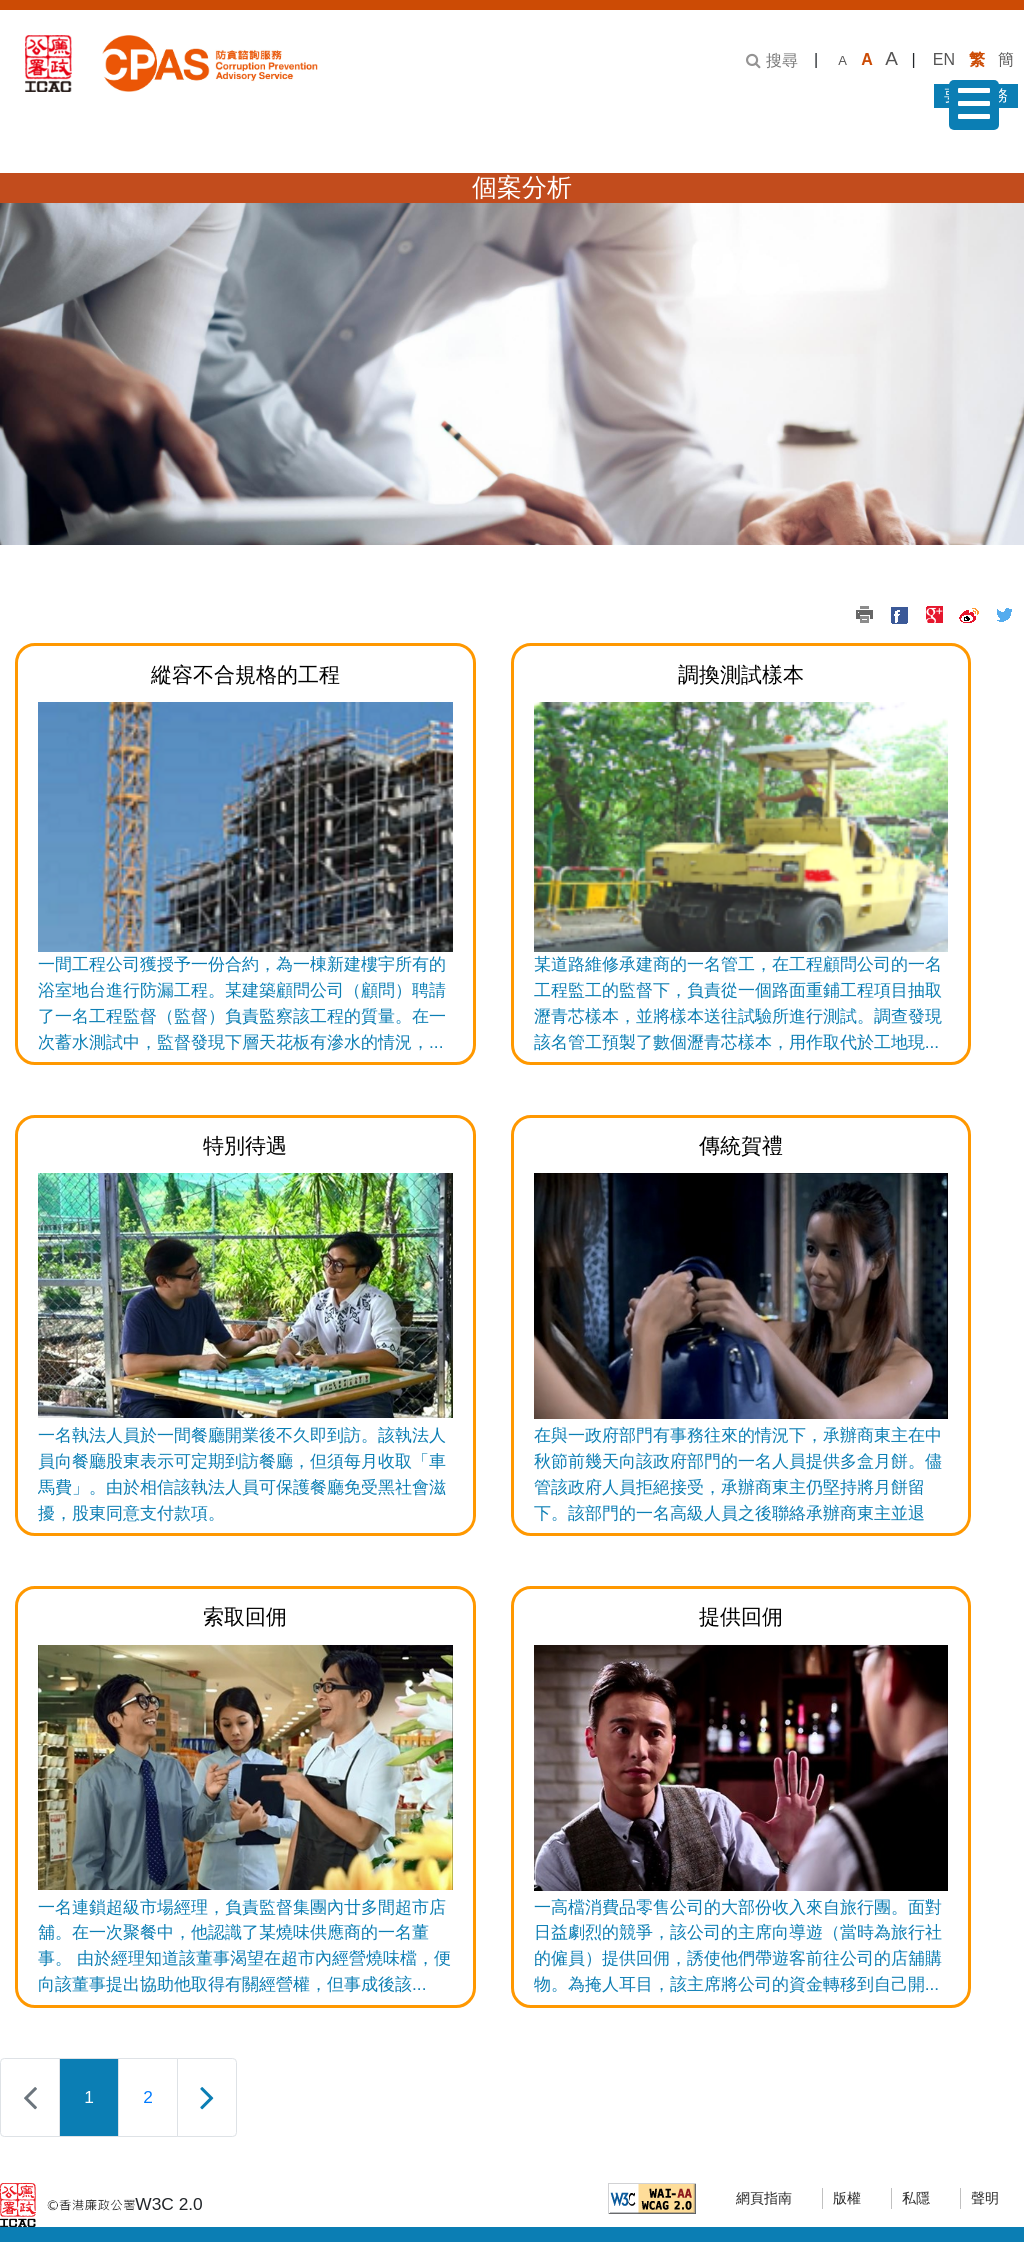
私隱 (916, 2198)
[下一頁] (207, 2097)
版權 (847, 2198)
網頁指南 (764, 2198)
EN (944, 59)
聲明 (985, 2198)
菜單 (969, 109)
